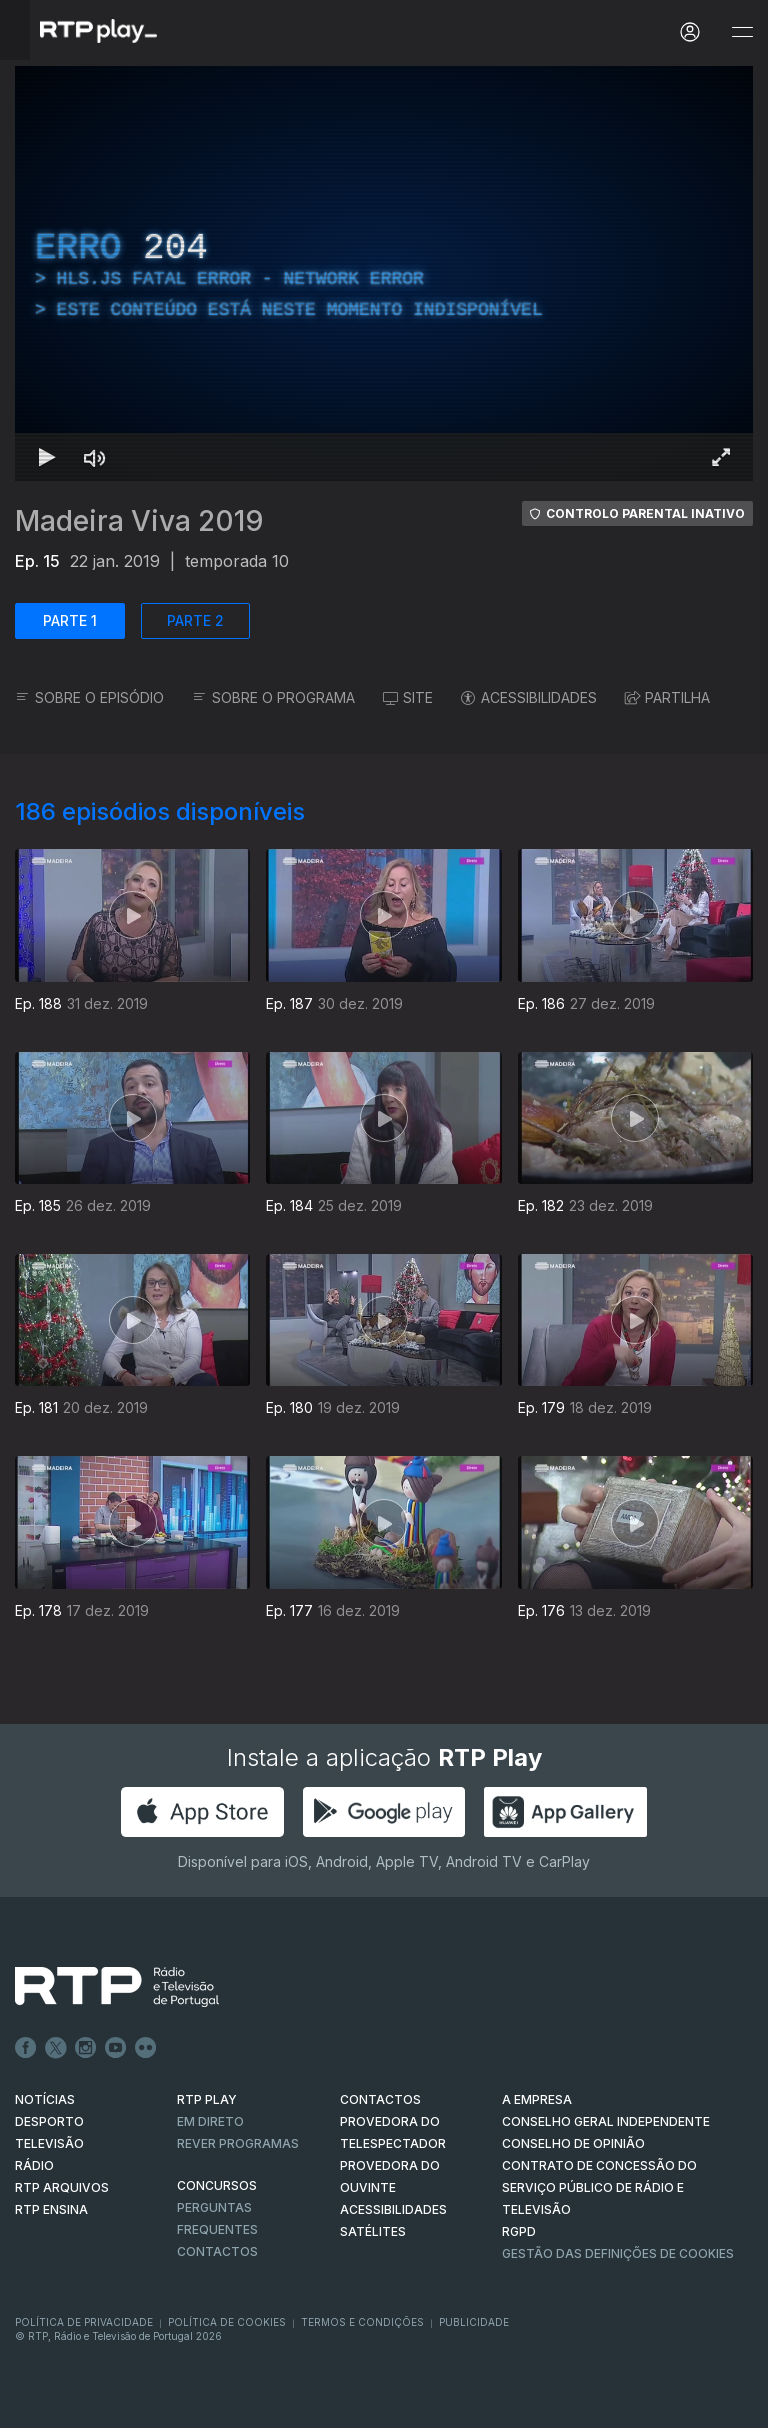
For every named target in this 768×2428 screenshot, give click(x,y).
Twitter (56, 2048)
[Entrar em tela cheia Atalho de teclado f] (721, 457)
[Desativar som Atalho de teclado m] (95, 457)
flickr (146, 2048)
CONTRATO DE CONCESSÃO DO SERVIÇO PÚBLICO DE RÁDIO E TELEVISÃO (599, 2187)
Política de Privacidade (84, 2322)
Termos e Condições (362, 2322)
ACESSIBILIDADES (529, 697)
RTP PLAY (207, 2099)
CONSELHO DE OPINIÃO (573, 2143)
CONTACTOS (380, 2099)
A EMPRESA (537, 2099)
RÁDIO (34, 2165)
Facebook (26, 2048)
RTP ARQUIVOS (62, 2187)
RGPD (519, 2231)
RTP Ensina (51, 2209)
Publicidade (474, 2322)
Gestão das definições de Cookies (618, 2253)
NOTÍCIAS (45, 2099)
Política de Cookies (227, 2322)
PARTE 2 (195, 620)
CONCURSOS (217, 2185)
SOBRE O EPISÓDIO (89, 697)
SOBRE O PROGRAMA (273, 697)
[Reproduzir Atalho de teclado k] (47, 457)
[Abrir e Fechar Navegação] (742, 32)
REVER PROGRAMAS (238, 2143)
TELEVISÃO (49, 2143)
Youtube (116, 2048)
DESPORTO (49, 2121)
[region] (384, 273)
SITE (408, 697)
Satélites (373, 2231)
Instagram (86, 2048)
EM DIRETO (210, 2121)
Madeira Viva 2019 (139, 521)
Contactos (217, 2251)
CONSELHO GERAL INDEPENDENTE (606, 2121)
